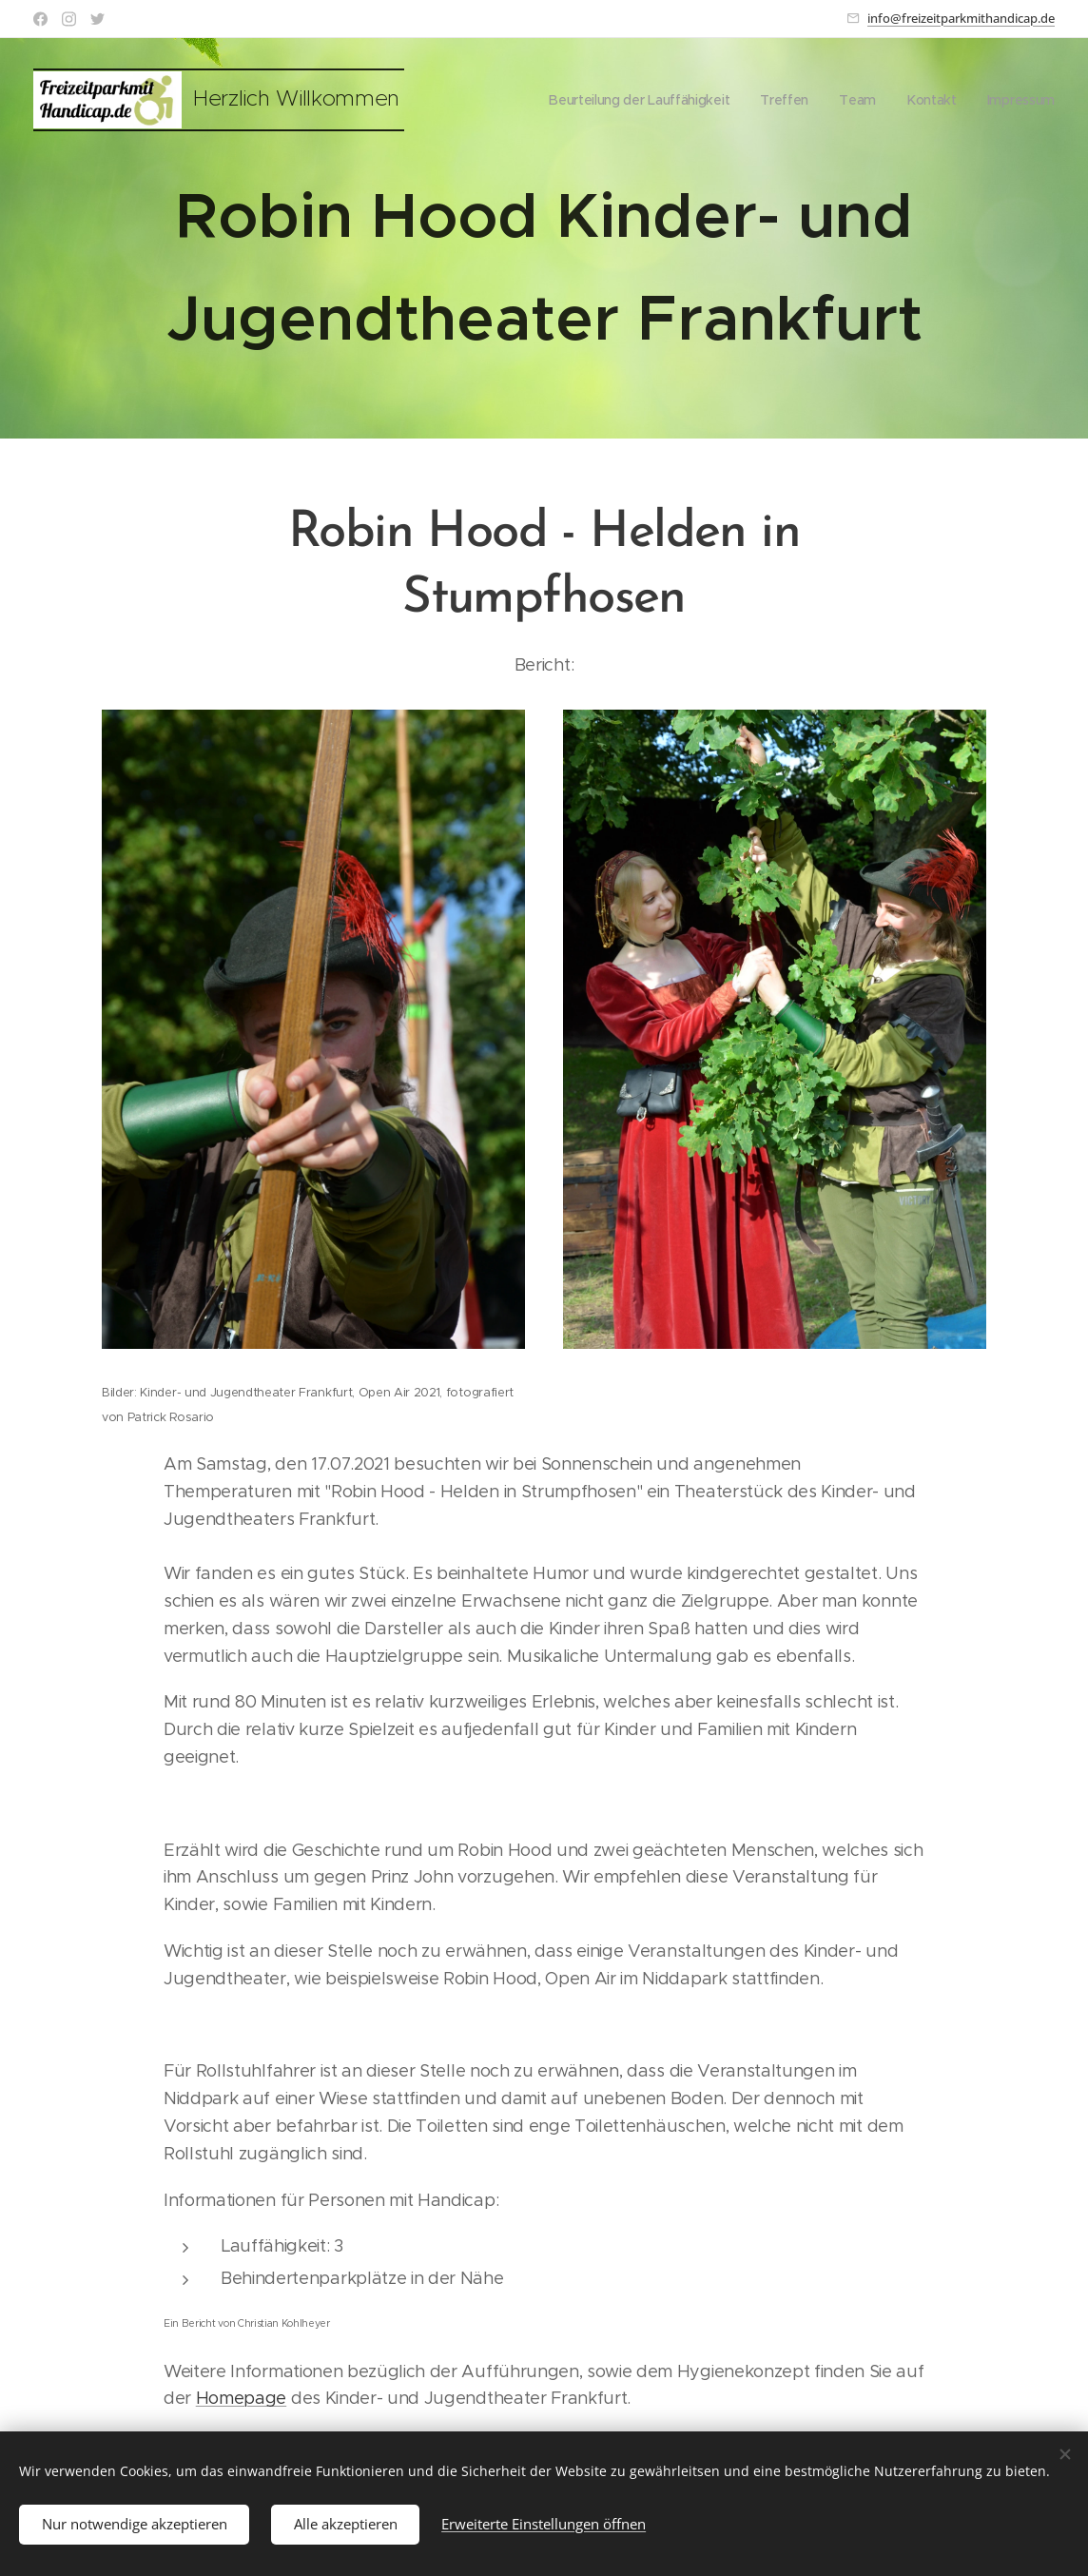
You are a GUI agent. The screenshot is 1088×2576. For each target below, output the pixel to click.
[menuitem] (635, 100)
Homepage (241, 2398)
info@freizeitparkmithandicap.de (961, 18)
